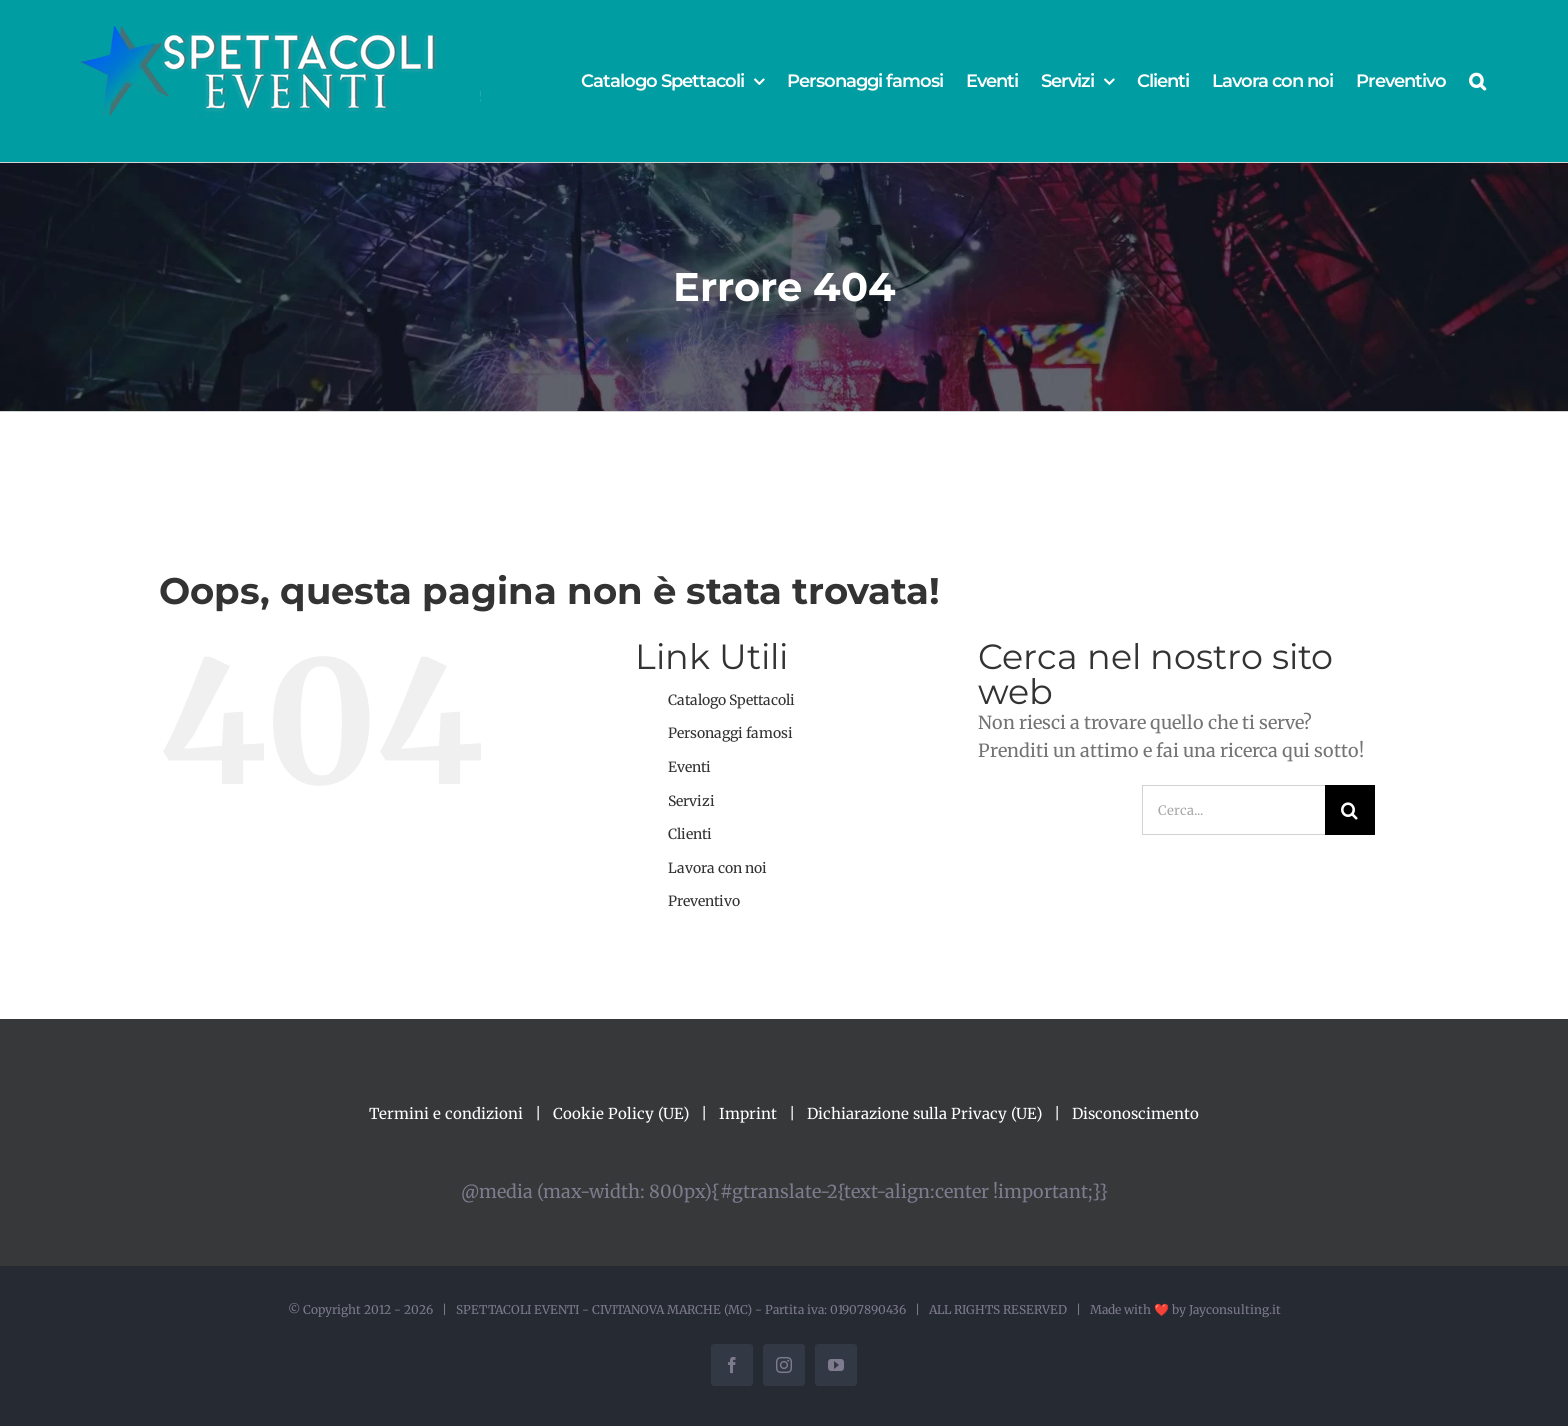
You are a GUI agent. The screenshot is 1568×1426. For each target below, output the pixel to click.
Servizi (691, 801)
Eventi (689, 767)
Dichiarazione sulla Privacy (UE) (924, 1113)
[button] (1477, 81)
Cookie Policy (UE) (621, 1113)
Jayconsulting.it (1235, 1309)
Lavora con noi (717, 868)
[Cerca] (1350, 810)
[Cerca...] (1233, 810)
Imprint (748, 1113)
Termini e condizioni (446, 1113)
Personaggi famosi (730, 733)
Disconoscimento (1135, 1113)
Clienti (690, 834)
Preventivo (704, 901)
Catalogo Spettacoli (731, 700)
